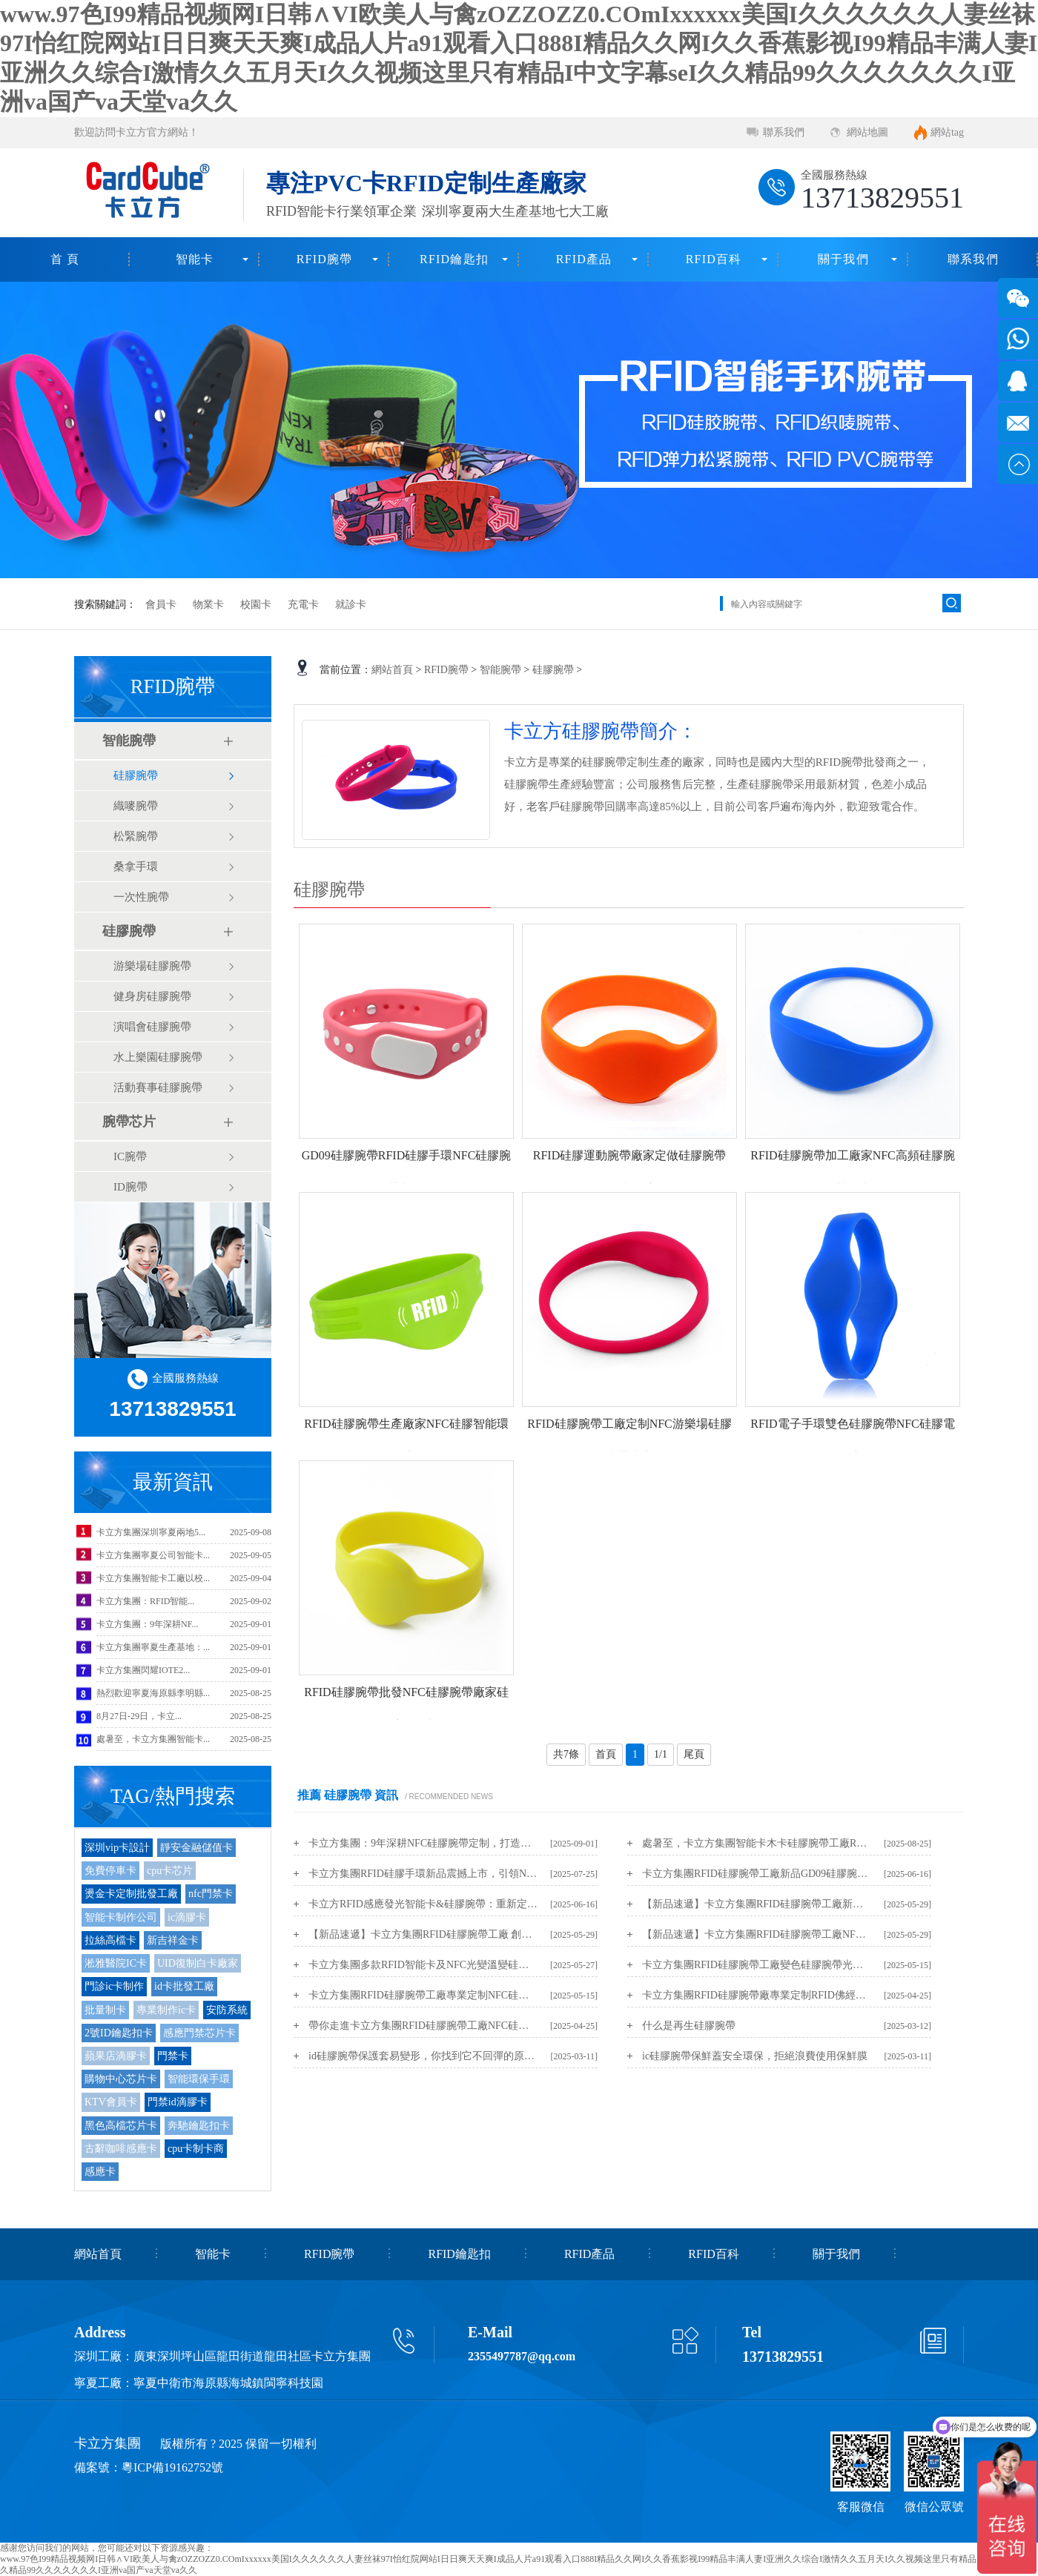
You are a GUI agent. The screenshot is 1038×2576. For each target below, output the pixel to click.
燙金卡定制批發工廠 (131, 1893)
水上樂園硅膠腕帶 (157, 1057)
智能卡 (195, 259)
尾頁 (694, 1754)
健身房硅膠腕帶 (152, 996)
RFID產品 (584, 259)
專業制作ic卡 (166, 2010)
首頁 (605, 1754)
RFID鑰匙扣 (454, 259)
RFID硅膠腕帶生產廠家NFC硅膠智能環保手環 (406, 1440)
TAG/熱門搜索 (172, 1796)
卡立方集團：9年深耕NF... (147, 1624)
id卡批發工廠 (184, 1986)
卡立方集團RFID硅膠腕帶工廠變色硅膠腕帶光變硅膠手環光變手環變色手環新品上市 (757, 1964)
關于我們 (843, 259)
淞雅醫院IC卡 (116, 1963)
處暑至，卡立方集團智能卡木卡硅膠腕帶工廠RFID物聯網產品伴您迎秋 (757, 1843)
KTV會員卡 (111, 2102)
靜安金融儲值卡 (196, 1847)
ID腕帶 (130, 1187)
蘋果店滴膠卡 (116, 2056)
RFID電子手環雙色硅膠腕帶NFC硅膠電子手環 (852, 1440)
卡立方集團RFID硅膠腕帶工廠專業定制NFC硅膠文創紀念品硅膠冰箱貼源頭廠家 (423, 1995)
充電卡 (303, 604)
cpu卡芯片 (170, 1870)
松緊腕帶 (135, 836)
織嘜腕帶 (135, 806)
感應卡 (100, 2171)
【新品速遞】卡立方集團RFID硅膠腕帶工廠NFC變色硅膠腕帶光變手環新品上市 (757, 1934)
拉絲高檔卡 (110, 1940)
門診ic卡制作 (114, 1986)
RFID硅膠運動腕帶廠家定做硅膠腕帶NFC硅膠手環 (629, 1172)
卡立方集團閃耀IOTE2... (143, 1670)
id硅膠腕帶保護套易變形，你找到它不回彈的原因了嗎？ (423, 2056)
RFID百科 (714, 259)
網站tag (947, 132)
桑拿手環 (135, 867)
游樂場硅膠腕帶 (152, 966)
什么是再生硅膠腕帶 (688, 2025)
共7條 (566, 1754)
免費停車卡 (110, 1870)
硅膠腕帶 (135, 775)
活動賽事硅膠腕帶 (157, 1087)
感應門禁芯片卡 (199, 2033)
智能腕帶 (129, 740)
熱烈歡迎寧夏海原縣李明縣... (153, 1693)
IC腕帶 (130, 1156)
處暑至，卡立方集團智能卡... (153, 1739)
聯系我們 (783, 132)
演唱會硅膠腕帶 (152, 1027)
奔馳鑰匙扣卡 (199, 2125)
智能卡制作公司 (121, 1917)
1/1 (660, 1754)
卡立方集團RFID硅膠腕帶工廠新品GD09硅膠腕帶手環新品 (757, 1873)
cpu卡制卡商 (196, 2148)
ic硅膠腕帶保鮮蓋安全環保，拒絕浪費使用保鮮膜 (754, 2056)
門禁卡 (172, 2056)
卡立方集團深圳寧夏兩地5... (150, 1532)
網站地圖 (867, 132)
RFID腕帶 (325, 259)
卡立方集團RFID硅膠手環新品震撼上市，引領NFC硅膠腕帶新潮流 (423, 1873)
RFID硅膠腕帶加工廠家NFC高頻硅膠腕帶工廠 (852, 1172)
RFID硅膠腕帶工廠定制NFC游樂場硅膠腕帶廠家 (629, 1440)
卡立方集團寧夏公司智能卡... (153, 1555)
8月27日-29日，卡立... (139, 1716)
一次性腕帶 (141, 897)
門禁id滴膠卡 (178, 2102)
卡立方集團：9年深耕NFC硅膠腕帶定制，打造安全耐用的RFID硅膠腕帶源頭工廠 (423, 1843)
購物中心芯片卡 (121, 2079)
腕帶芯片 (129, 1121)
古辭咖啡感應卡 (121, 2148)
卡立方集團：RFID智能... (145, 1601)
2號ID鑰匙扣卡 (119, 2033)
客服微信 (861, 2506)
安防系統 (227, 2010)
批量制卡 (105, 2010)
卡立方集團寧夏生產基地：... (153, 1647)
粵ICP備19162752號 (172, 2467)
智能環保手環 (199, 2079)
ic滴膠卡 (187, 1917)
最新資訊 (173, 1482)
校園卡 (255, 604)
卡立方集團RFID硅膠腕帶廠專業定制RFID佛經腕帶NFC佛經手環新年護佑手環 (757, 1995)
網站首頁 (392, 669)
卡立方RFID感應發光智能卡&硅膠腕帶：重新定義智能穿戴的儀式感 (423, 1904)
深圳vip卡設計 (117, 1847)
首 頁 (65, 259)
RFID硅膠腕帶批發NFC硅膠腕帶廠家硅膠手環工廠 (406, 1709)
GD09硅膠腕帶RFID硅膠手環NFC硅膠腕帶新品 (407, 1172)
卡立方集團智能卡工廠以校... (153, 1578)
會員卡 (160, 604)
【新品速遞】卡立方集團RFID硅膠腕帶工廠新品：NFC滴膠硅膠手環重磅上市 (757, 1904)
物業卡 (208, 604)
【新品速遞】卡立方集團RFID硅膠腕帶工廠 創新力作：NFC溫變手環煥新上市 (423, 1934)
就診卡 (350, 604)
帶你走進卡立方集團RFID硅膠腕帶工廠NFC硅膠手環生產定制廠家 (423, 2025)
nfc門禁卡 (210, 1893)
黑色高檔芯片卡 (121, 2125)
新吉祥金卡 (173, 1940)
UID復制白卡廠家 (197, 1963)
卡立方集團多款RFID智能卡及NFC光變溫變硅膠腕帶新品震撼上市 (423, 1964)
